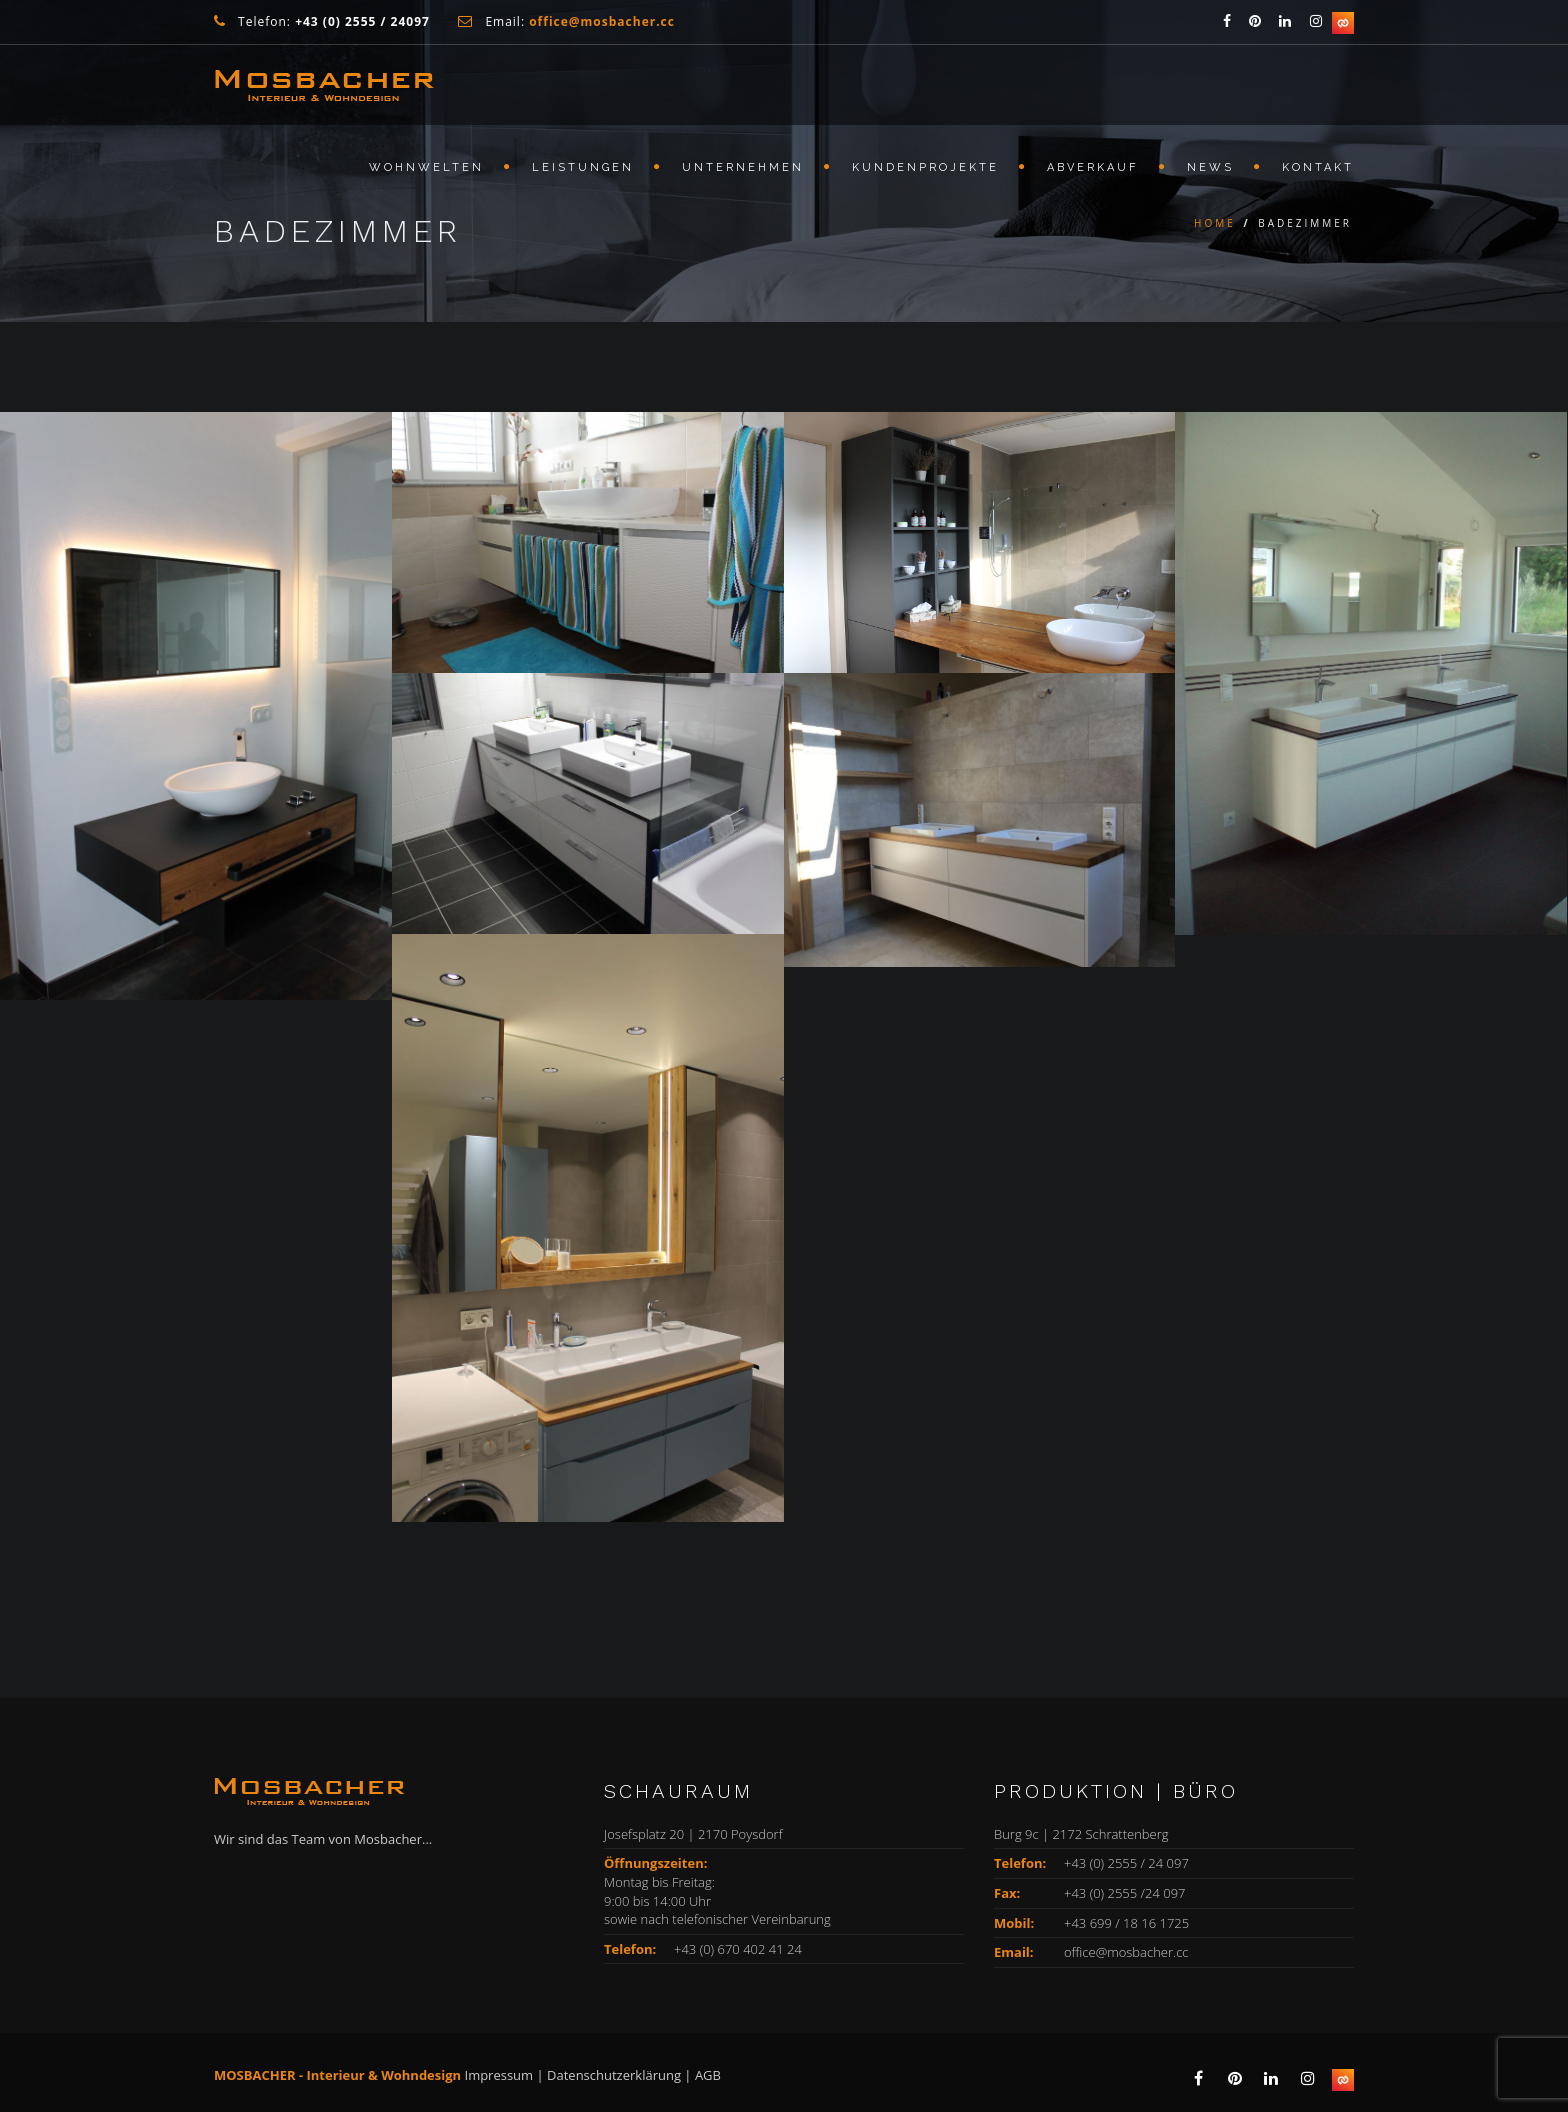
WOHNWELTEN (426, 167)
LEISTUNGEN (583, 167)
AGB (708, 2075)
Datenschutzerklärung (614, 2075)
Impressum (499, 2075)
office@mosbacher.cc (1126, 1952)
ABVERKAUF (1093, 167)
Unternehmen (743, 167)
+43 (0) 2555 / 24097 (362, 21)
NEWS (1210, 167)
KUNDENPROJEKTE (925, 167)
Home (1215, 223)
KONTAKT (1318, 167)
